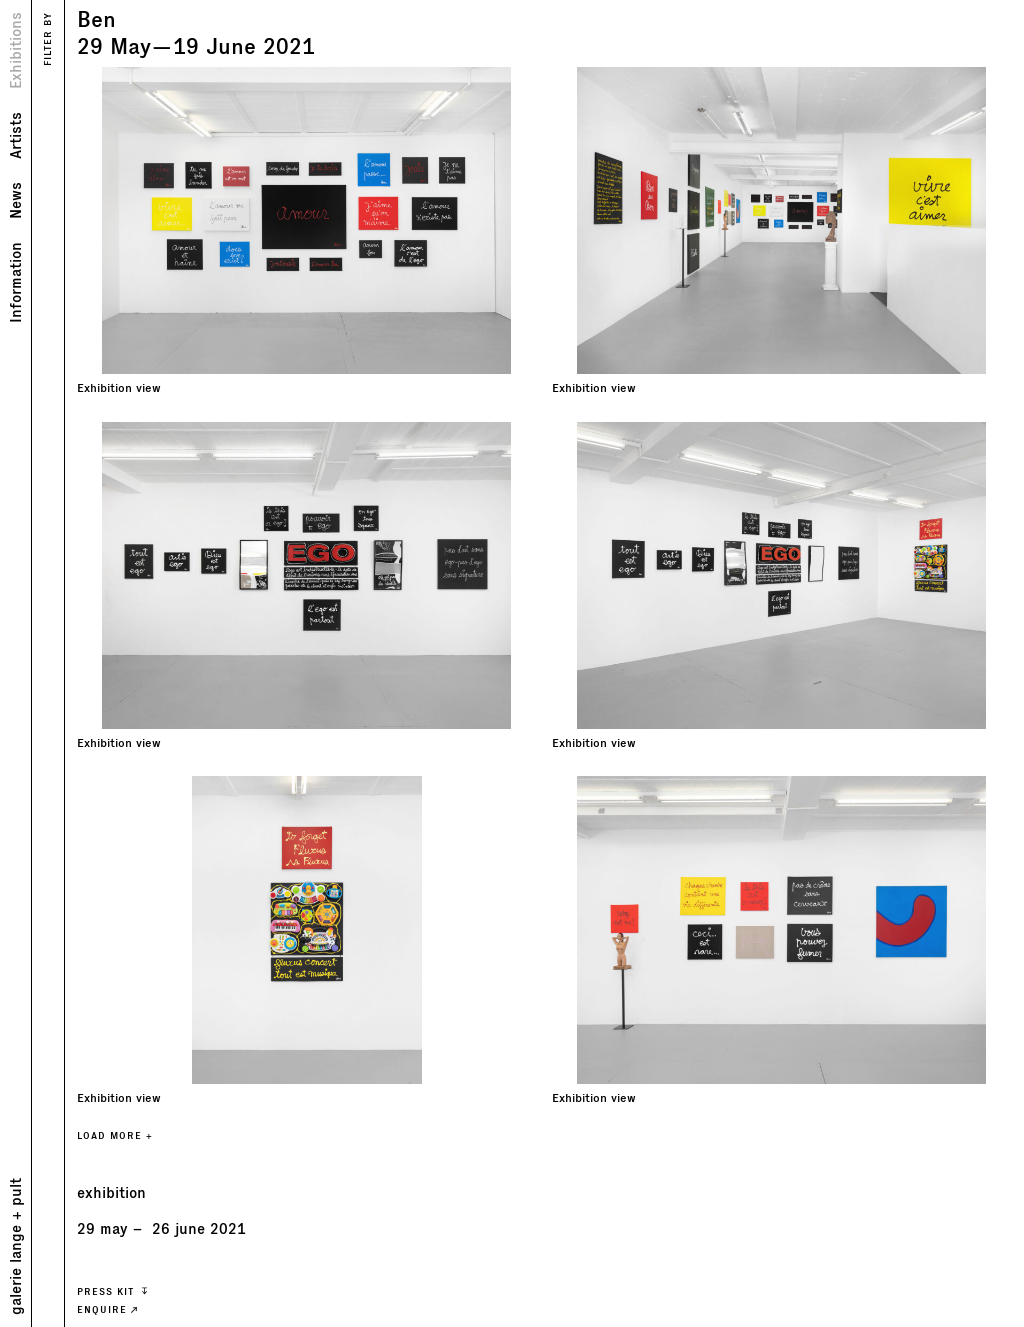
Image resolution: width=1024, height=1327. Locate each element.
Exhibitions (14, 50)
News (14, 200)
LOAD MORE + (115, 1135)
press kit (112, 1291)
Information (14, 282)
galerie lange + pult (14, 1246)
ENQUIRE (107, 1309)
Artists (14, 135)
